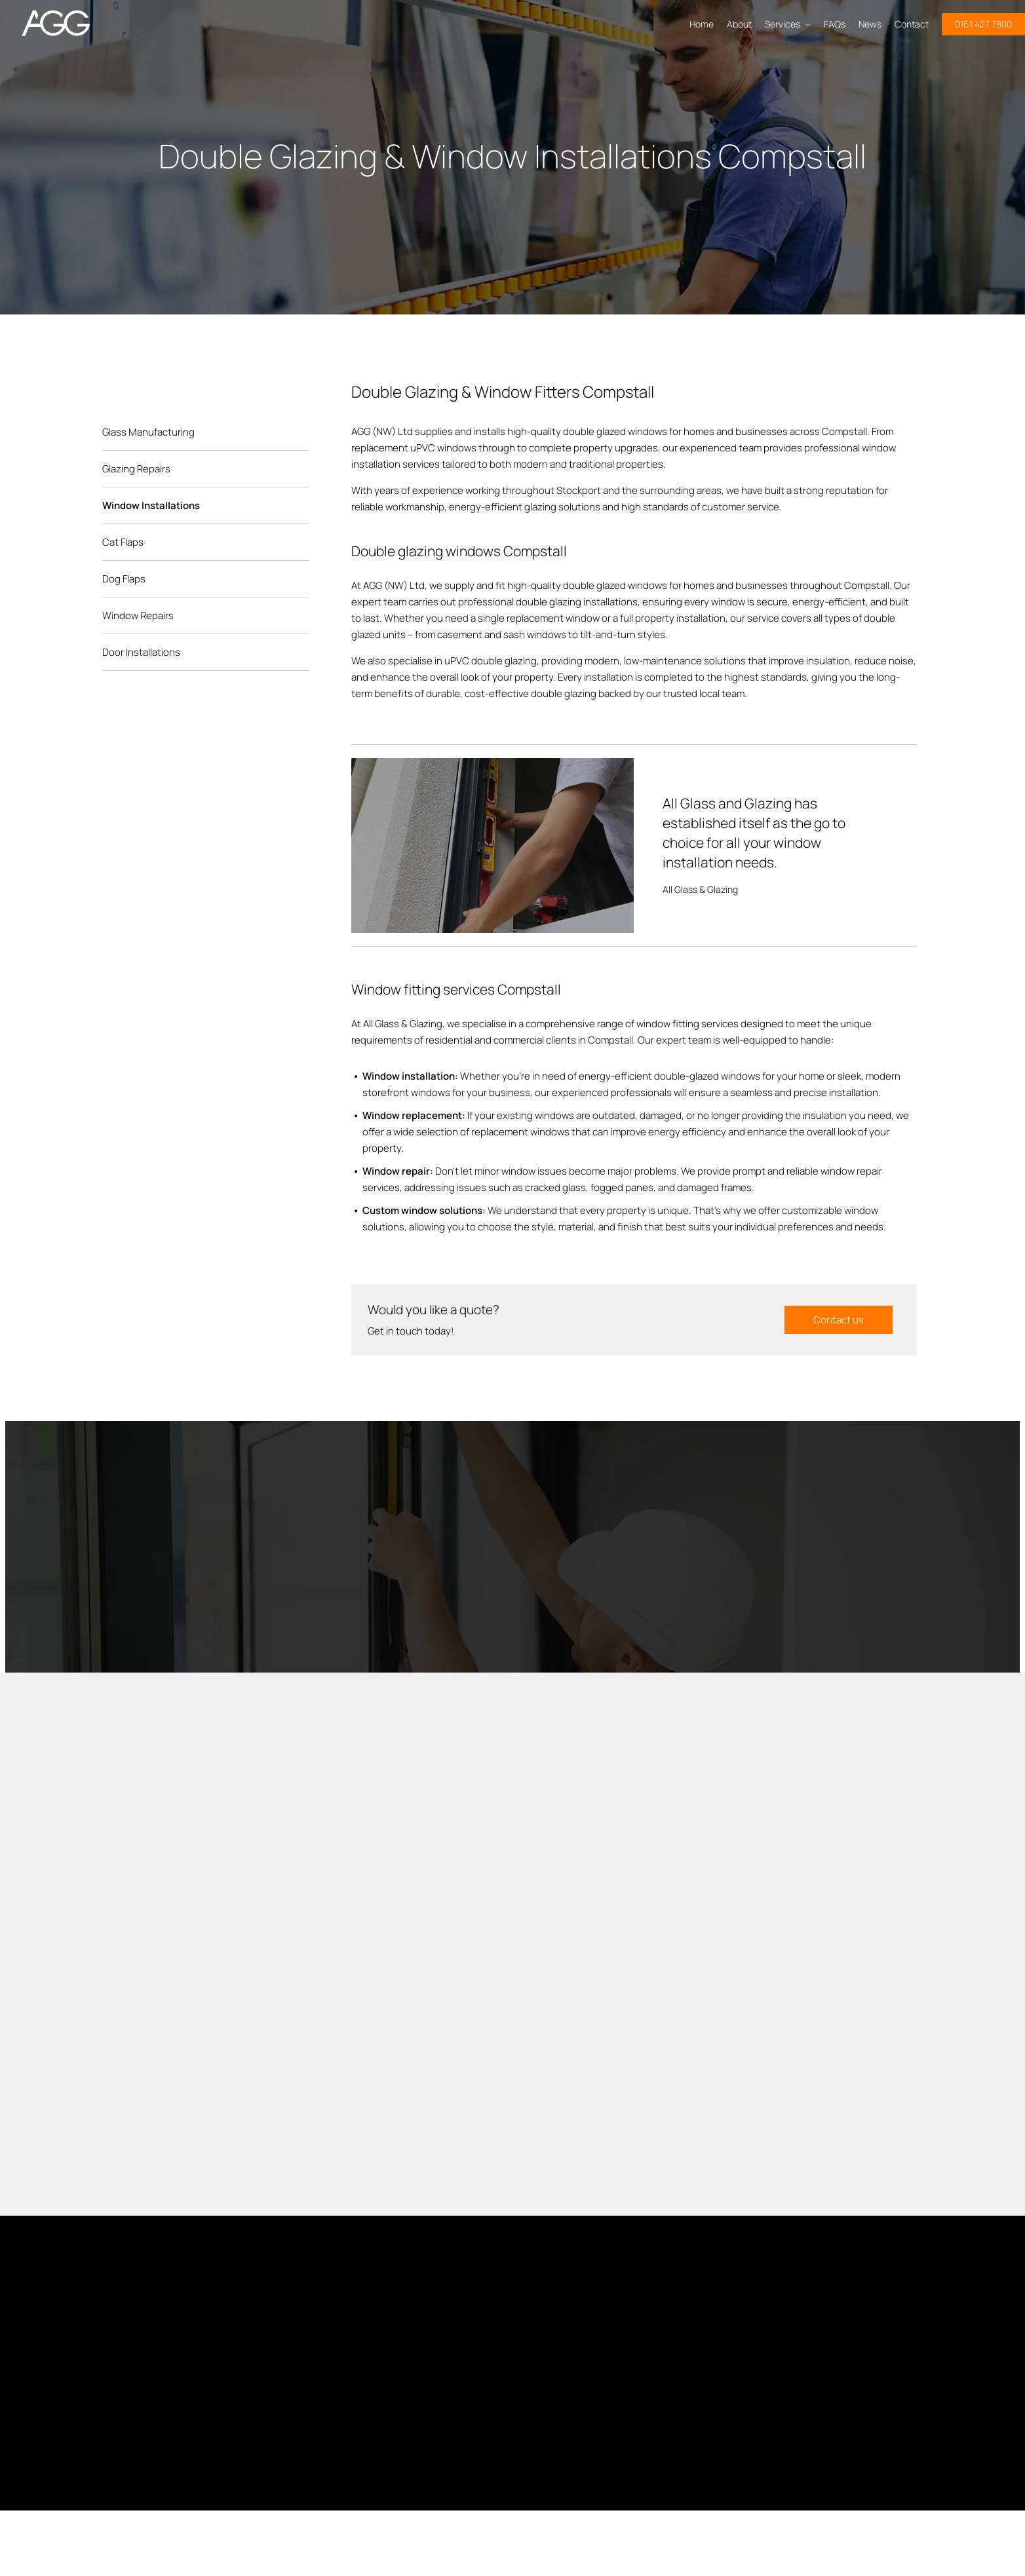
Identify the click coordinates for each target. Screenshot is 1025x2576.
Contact (912, 24)
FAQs (834, 24)
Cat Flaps (123, 542)
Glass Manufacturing (148, 432)
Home (701, 24)
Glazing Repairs (136, 469)
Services (788, 24)
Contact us (838, 1320)
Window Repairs (138, 615)
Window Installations (151, 505)
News (870, 24)
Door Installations (141, 652)
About (739, 24)
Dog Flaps (123, 579)
